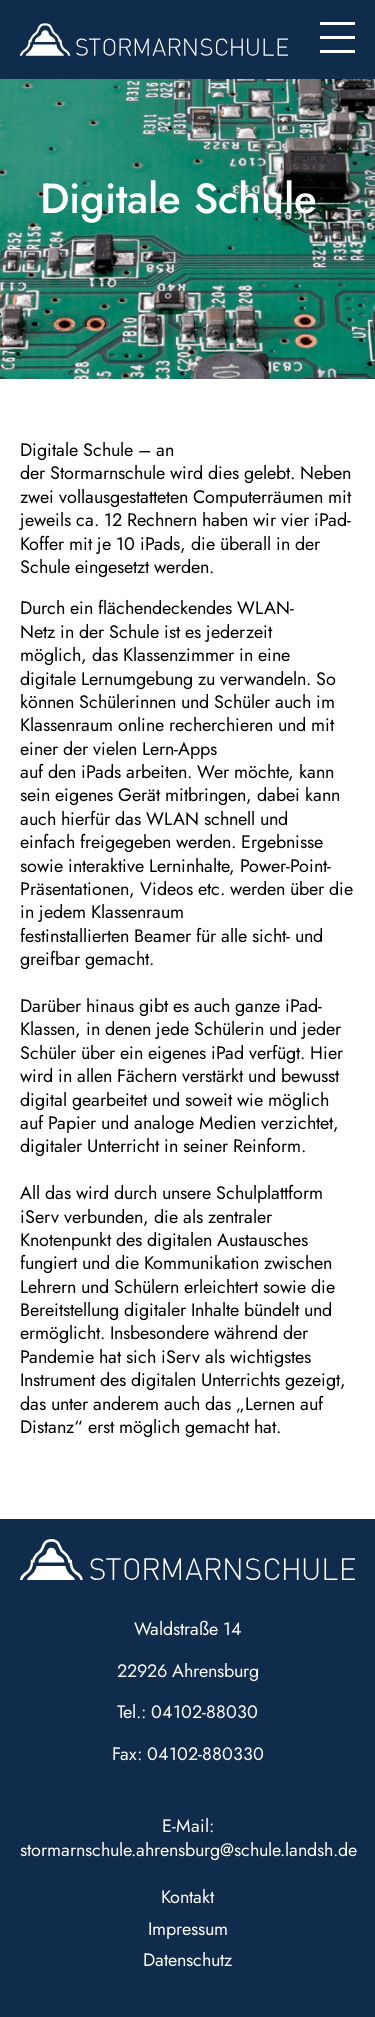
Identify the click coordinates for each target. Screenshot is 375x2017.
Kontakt (187, 1897)
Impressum (188, 1929)
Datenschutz (187, 1960)
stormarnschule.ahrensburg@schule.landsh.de (188, 1850)
